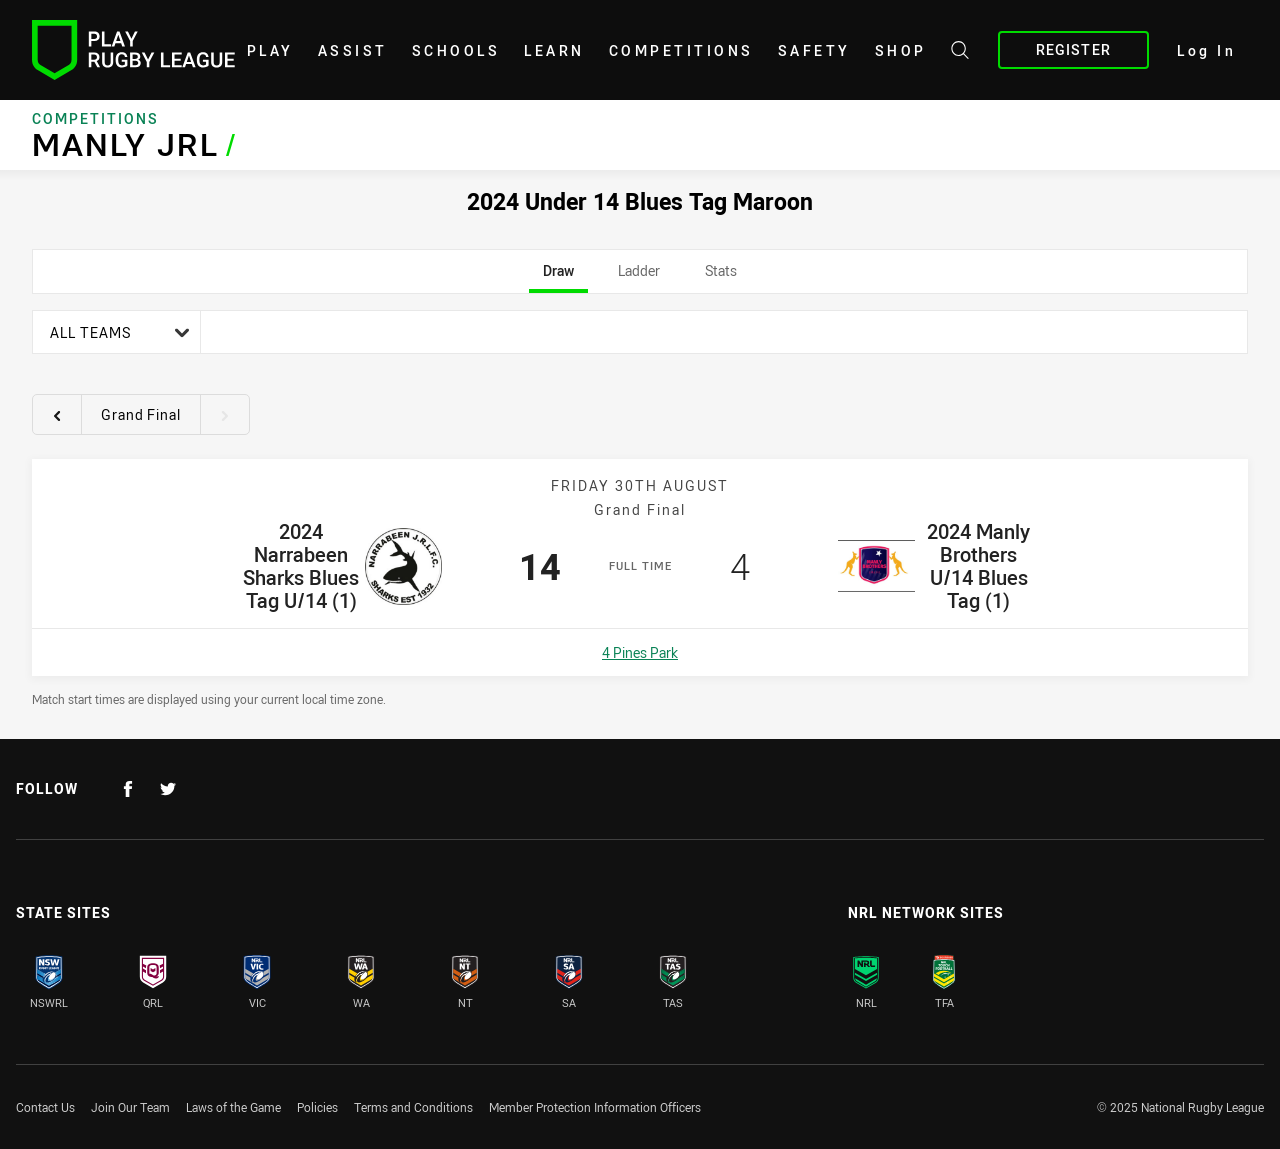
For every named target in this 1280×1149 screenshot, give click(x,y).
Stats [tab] (720, 277)
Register (1073, 49)
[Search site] (960, 53)
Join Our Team (130, 1107)
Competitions (681, 50)
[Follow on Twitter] (168, 789)
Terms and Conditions (413, 1107)
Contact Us (45, 1107)
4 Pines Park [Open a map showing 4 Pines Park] (640, 652)
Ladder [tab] (639, 277)
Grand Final (141, 414)
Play (270, 50)
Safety (814, 50)
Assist (353, 50)
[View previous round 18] (57, 415)
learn (554, 50)
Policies (317, 1107)
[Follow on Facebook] (128, 789)
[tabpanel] (640, 508)
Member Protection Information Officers (595, 1107)
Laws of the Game (233, 1107)
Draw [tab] (558, 277)
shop (901, 50)
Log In (1206, 50)
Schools (456, 50)
